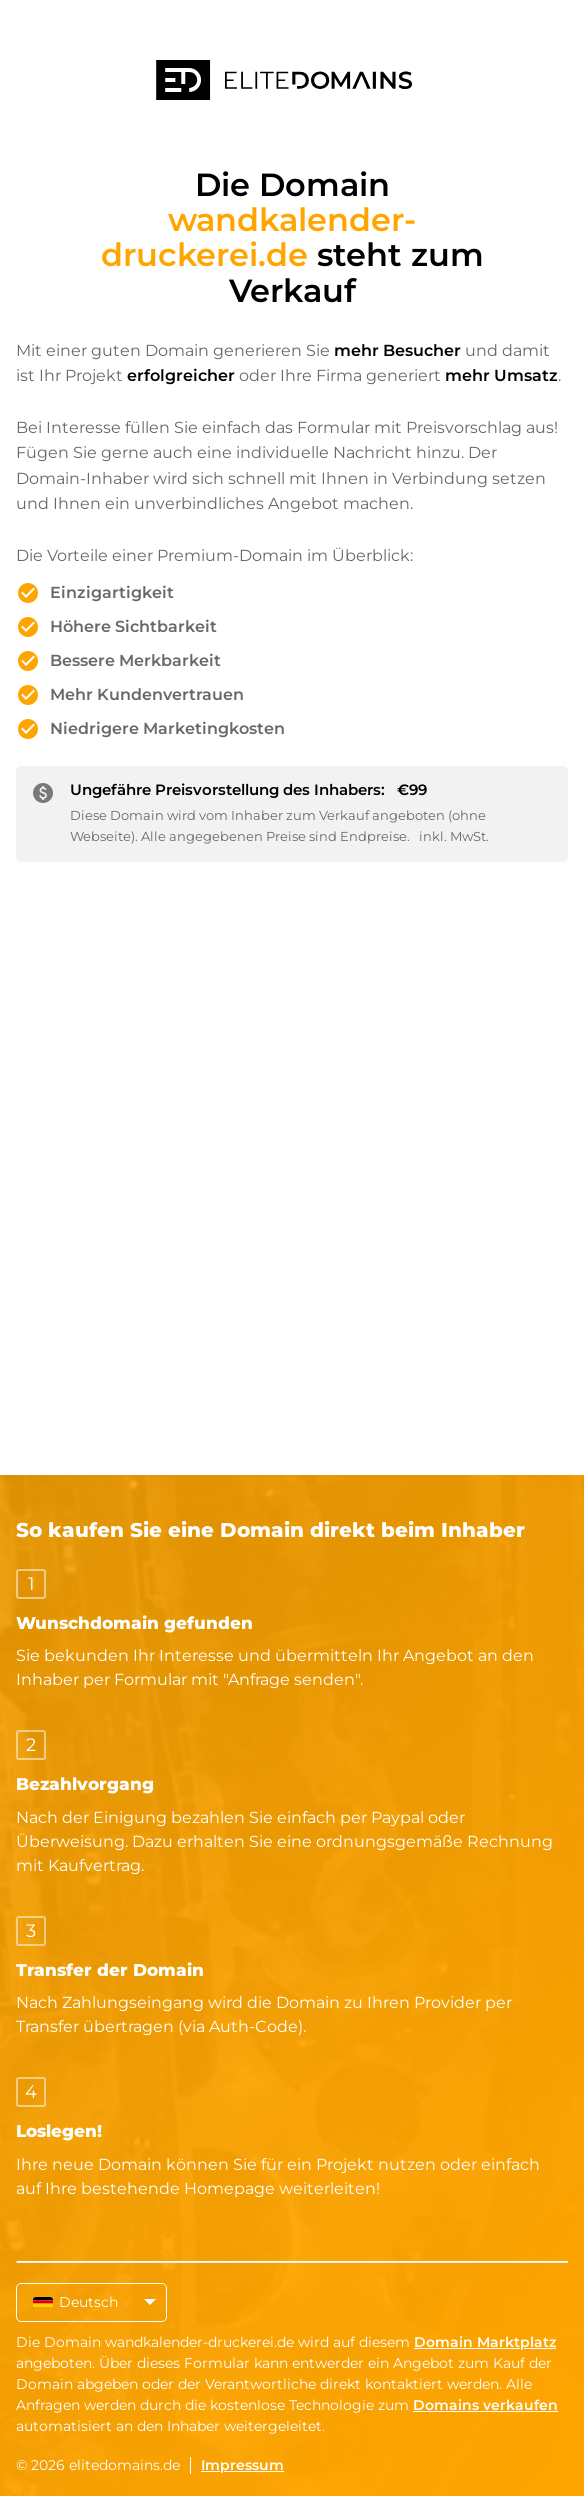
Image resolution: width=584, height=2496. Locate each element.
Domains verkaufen (485, 2405)
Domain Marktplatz (485, 2342)
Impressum (242, 2465)
